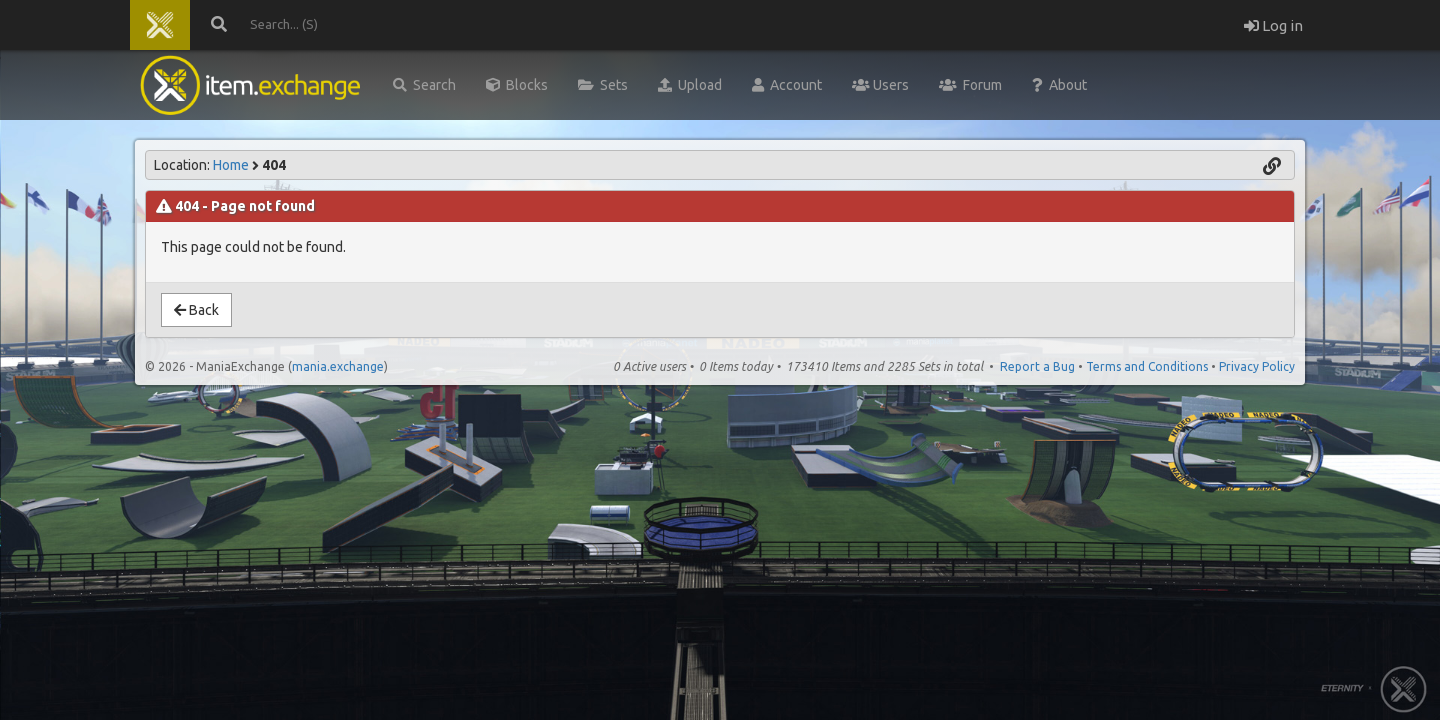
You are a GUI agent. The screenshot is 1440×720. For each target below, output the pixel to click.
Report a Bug (1037, 366)
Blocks (517, 85)
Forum (970, 85)
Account (787, 85)
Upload (690, 85)
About (1059, 85)
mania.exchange (338, 366)
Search (424, 85)
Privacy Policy (1257, 366)
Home (231, 165)
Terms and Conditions (1147, 366)
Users (880, 85)
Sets (603, 85)
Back (196, 310)
